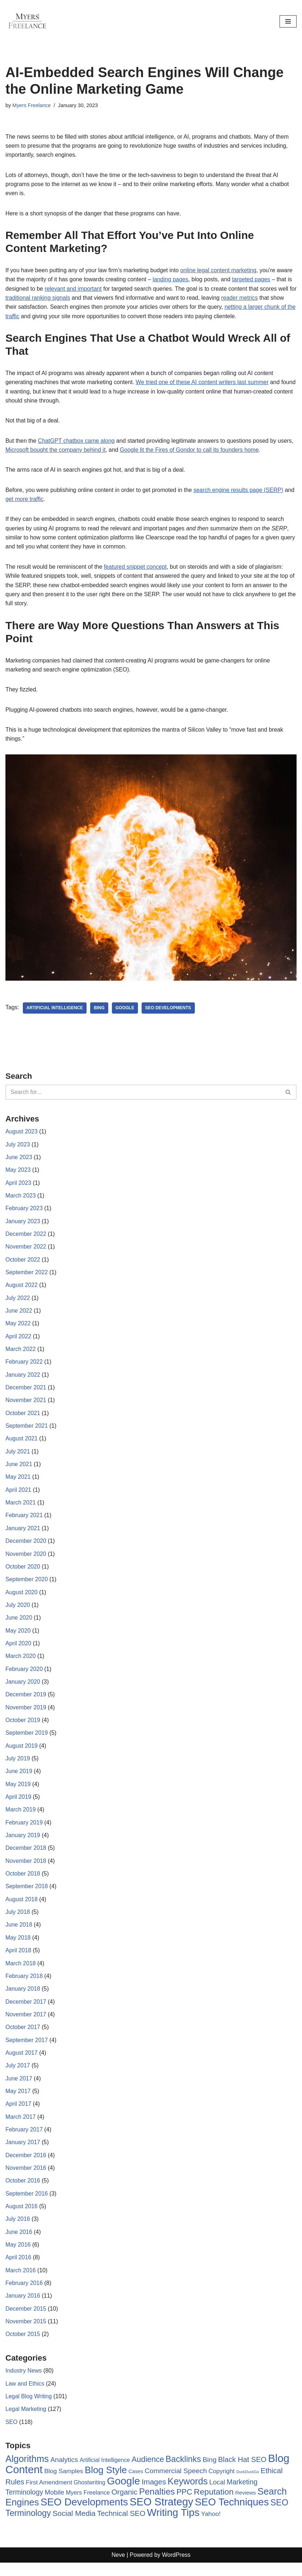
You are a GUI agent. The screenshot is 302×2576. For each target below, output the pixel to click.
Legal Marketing (26, 2422)
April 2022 (18, 1341)
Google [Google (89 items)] (123, 2494)
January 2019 (23, 1844)
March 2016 (20, 2282)
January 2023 (23, 1225)
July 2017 (17, 2076)
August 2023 (21, 1135)
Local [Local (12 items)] (217, 2495)
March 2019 (20, 1818)
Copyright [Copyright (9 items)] (222, 2484)
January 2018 (23, 1998)
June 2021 (19, 1470)
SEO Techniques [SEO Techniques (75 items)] (232, 2515)
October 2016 (23, 2192)
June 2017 (19, 2088)
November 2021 (26, 1406)
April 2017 (18, 2115)
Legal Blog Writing (29, 2409)
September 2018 (26, 1896)
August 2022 (21, 1290)
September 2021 (26, 1431)
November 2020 (26, 1560)
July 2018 (17, 1921)
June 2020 (19, 1625)
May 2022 (18, 1328)
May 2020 (18, 1638)
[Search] (142, 1095)
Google (125, 1011)
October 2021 (23, 1419)
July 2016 (17, 2230)
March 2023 (20, 1199)
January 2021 (23, 1535)
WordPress (176, 2569)
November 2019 (26, 1715)
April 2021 (18, 1496)
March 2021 (20, 1509)
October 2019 (23, 1728)
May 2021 (18, 1483)
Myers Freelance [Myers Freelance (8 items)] (88, 2506)
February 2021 (24, 1522)
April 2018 (18, 1960)
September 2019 (26, 1741)
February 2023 (24, 1212)
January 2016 (23, 2308)
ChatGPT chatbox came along (77, 442)
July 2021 (17, 1457)
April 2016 (18, 2269)
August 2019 (21, 1754)
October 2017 (23, 2037)
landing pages (172, 280)
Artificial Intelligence (55, 1011)
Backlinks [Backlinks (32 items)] (183, 2472)
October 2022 (23, 1264)
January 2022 (23, 1380)
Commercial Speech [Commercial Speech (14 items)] (176, 2484)
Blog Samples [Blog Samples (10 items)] (63, 2484)
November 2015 (26, 2334)
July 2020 (17, 1612)
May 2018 (18, 1947)
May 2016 (18, 2256)
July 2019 (17, 1767)
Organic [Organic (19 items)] (125, 2505)
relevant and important (73, 289)
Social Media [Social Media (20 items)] (74, 2526)
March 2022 (20, 1354)
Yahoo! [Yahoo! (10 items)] (211, 2527)
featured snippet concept (136, 569)
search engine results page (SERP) (241, 492)
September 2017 (26, 2050)
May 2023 (18, 1174)
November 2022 (26, 1251)
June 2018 (19, 1934)
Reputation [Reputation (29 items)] (214, 2505)
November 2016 (26, 2179)
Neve (118, 2569)
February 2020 (24, 1676)
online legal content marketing (220, 271)
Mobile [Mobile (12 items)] (54, 2505)
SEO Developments (169, 1011)
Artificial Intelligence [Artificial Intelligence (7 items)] (105, 2473)
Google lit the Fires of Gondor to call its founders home (191, 452)
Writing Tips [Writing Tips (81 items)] (173, 2525)
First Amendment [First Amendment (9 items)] (49, 2495)
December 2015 (26, 2321)
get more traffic (36, 501)
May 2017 (18, 2102)
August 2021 (21, 1444)
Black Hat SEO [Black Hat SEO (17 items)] (242, 2472)
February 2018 (24, 1986)
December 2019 (26, 1702)
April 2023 (18, 1187)
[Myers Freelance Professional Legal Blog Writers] (27, 21)
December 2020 (26, 1548)
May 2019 (18, 1792)
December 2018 (26, 1857)
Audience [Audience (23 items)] (147, 2472)
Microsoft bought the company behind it (55, 452)
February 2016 (24, 2295)
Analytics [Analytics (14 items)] (64, 2472)
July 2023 (17, 1148)
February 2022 (24, 1367)
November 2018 (26, 1869)
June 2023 (19, 1161)
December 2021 (26, 1393)
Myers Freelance (31, 105)
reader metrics (250, 299)
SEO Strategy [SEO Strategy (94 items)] (161, 2515)
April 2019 (18, 1805)
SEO (11, 2435)
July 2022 (17, 1303)
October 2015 (23, 2346)
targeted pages (253, 280)
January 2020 (23, 1689)
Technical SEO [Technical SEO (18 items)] (121, 2527)
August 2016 (21, 2217)
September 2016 (26, 2205)
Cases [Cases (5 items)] (136, 2484)
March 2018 (20, 1973)
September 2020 (26, 1586)
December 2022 (26, 1238)
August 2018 (21, 1908)
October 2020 (23, 1573)
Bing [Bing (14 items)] (210, 2472)
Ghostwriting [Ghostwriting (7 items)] (89, 2495)
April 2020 (18, 1650)
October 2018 (23, 1883)
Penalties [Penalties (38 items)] (157, 2505)
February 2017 (24, 2140)
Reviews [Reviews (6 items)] (245, 2506)
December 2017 (26, 2011)
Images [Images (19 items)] (154, 2495)
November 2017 (26, 2024)
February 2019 (24, 1831)
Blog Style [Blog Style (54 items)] (106, 2483)
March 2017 (20, 2127)
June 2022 (19, 1316)
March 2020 (20, 1663)
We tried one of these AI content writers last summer (204, 383)
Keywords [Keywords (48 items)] (188, 2494)
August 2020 (21, 1599)
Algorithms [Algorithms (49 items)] (27, 2472)
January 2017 (23, 2153)
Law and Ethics (25, 2396)
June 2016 (19, 2243)
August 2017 (21, 2063)
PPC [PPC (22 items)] (184, 2505)
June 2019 (19, 1779)
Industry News (23, 2383)
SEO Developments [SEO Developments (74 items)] (84, 2515)
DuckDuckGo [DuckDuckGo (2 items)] (247, 2485)
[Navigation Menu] (288, 21)
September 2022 (26, 1277)
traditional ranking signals (46, 299)
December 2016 (26, 2166)
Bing (100, 1011)
